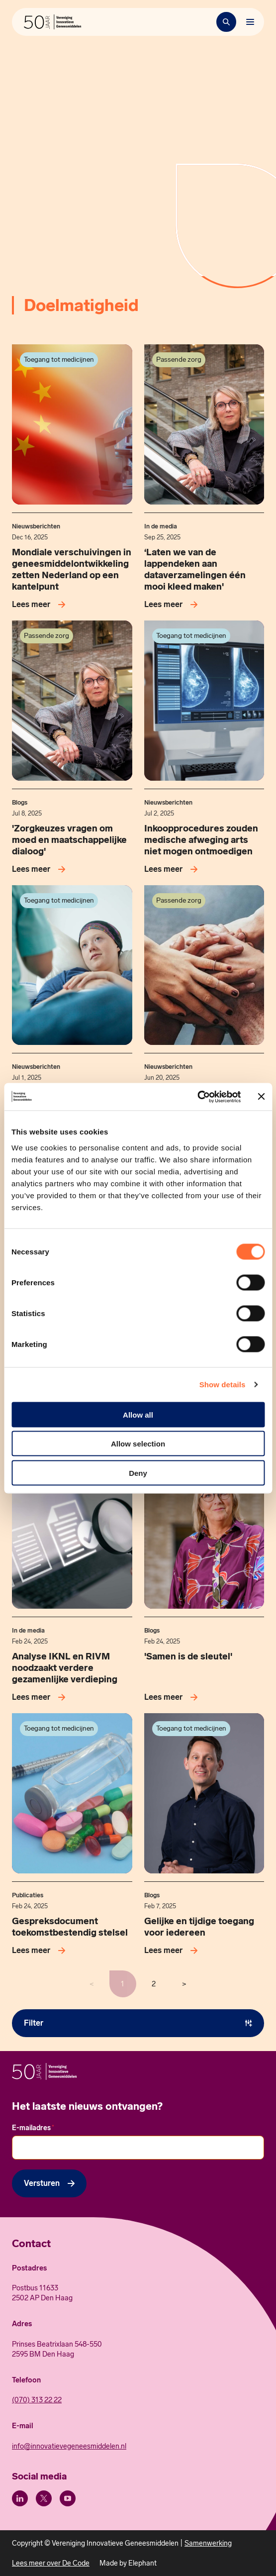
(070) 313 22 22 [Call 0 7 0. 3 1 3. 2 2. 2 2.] (37, 2399)
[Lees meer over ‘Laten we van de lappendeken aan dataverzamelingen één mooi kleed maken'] (172, 605)
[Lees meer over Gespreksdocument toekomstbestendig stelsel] (40, 1951)
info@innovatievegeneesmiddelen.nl (69, 2446)
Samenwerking (208, 2543)
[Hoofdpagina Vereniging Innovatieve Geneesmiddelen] (52, 21)
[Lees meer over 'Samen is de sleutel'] (172, 1697)
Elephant (142, 2563)
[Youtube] (68, 2498)
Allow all (138, 1414)
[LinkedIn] (20, 2498)
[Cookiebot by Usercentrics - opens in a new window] (197, 1096)
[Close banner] (261, 1096)
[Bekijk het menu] (250, 22)
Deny (138, 1472)
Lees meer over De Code (51, 2563)
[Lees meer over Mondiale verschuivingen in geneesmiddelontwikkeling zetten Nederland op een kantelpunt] (40, 605)
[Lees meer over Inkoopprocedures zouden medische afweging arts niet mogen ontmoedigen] (172, 869)
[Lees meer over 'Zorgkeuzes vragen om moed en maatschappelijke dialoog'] (40, 869)
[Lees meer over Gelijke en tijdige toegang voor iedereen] (172, 1951)
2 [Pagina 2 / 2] (154, 1983)
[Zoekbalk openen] (226, 22)
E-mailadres (33, 2127)
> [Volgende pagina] (184, 1983)
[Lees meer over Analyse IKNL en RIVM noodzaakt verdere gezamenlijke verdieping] (40, 1697)
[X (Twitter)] (44, 2498)
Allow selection (138, 1444)
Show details (222, 1384)
